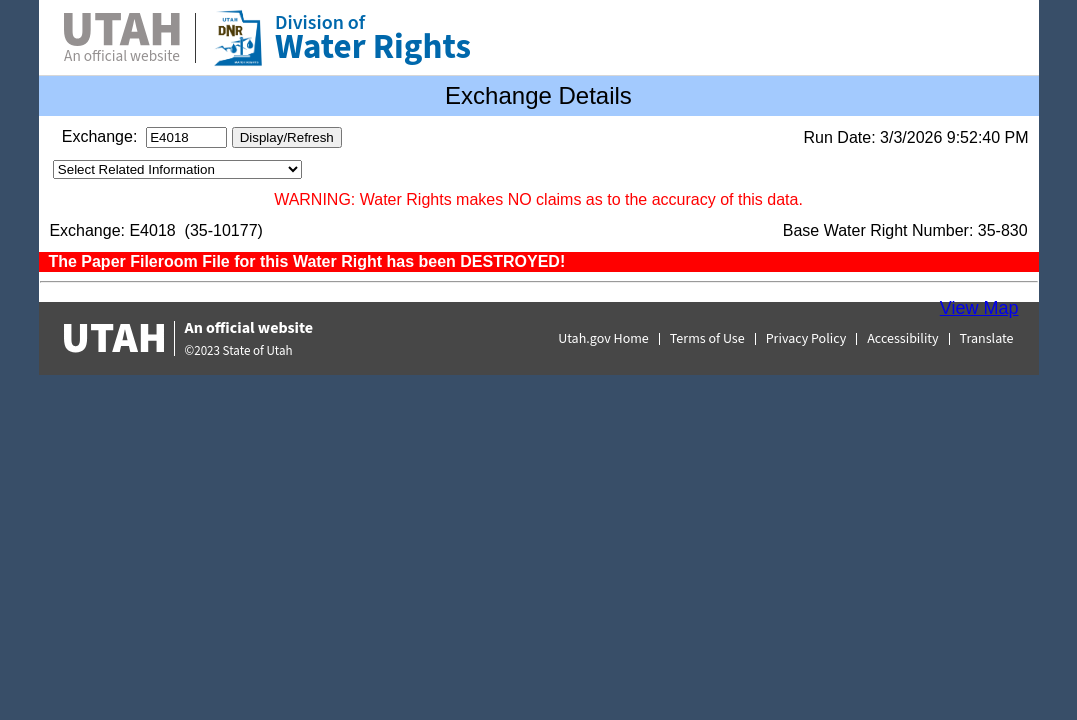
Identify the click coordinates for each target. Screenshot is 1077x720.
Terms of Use (707, 339)
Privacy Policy (806, 339)
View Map (979, 308)
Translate (987, 339)
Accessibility (902, 339)
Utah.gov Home (603, 339)
